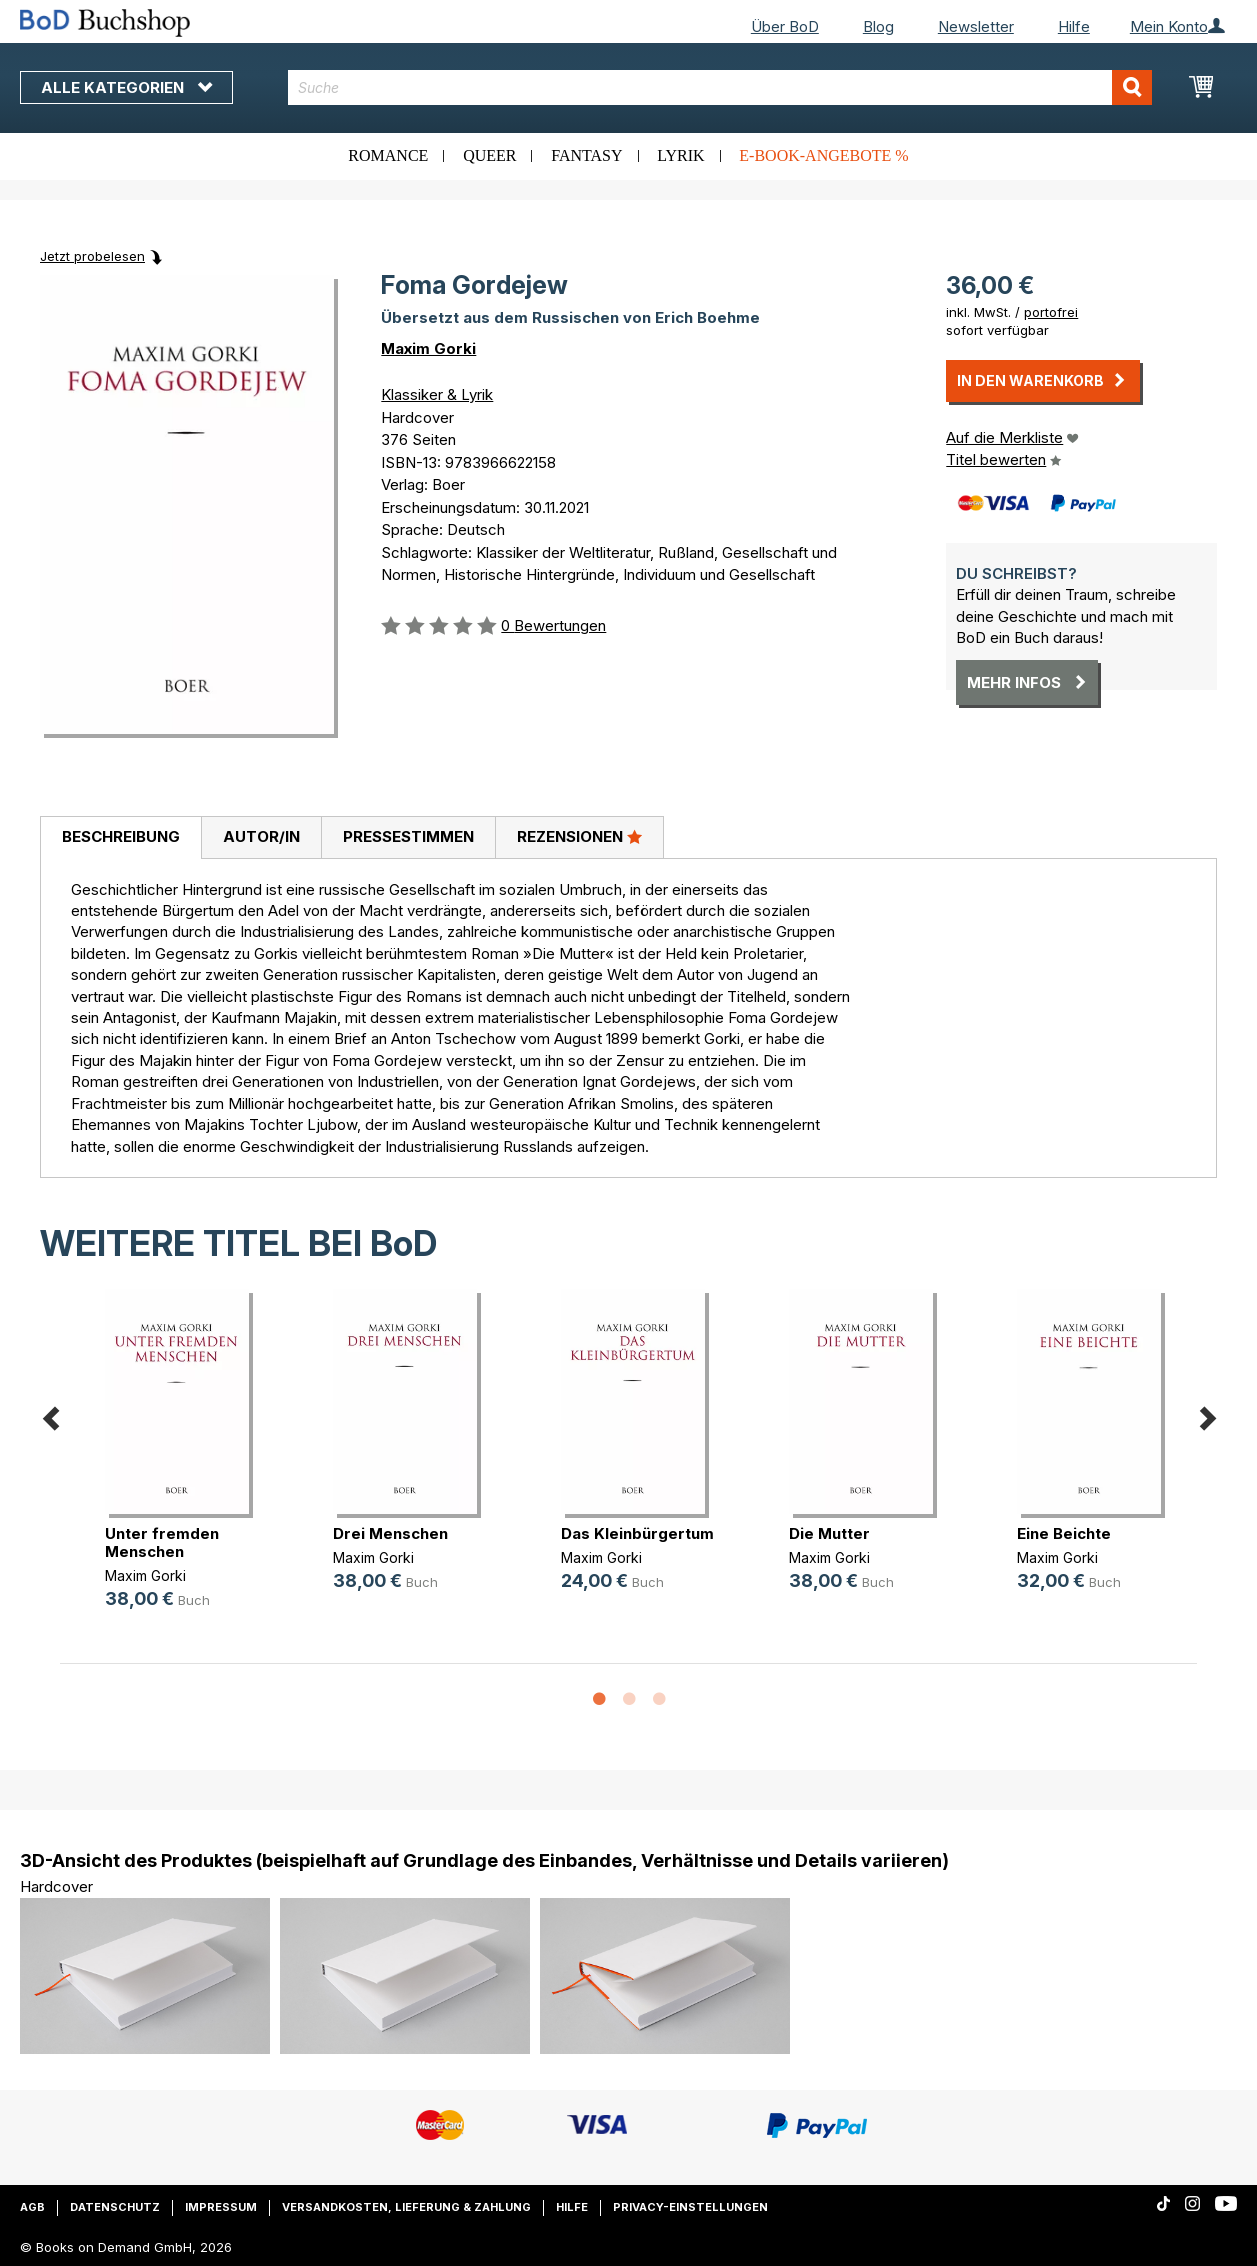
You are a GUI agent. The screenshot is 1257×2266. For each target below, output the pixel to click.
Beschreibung (121, 836)
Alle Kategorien (126, 87)
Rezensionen (579, 836)
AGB (32, 2207)
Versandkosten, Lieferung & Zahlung (406, 2207)
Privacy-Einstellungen (690, 2207)
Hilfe (1074, 26)
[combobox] (720, 87)
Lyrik (680, 155)
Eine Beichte (1064, 1533)
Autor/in (261, 836)
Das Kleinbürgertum (637, 1533)
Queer (489, 155)
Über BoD (785, 26)
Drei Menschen (390, 1533)
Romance (388, 155)
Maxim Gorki (428, 348)
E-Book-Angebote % (823, 155)
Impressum (221, 2207)
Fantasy (586, 155)
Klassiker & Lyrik (437, 394)
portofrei (1051, 312)
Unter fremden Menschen (162, 1542)
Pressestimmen (408, 836)
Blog (878, 26)
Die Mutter (829, 1533)
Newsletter (976, 26)
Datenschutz (115, 2207)
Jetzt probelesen (92, 256)
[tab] (120, 838)
